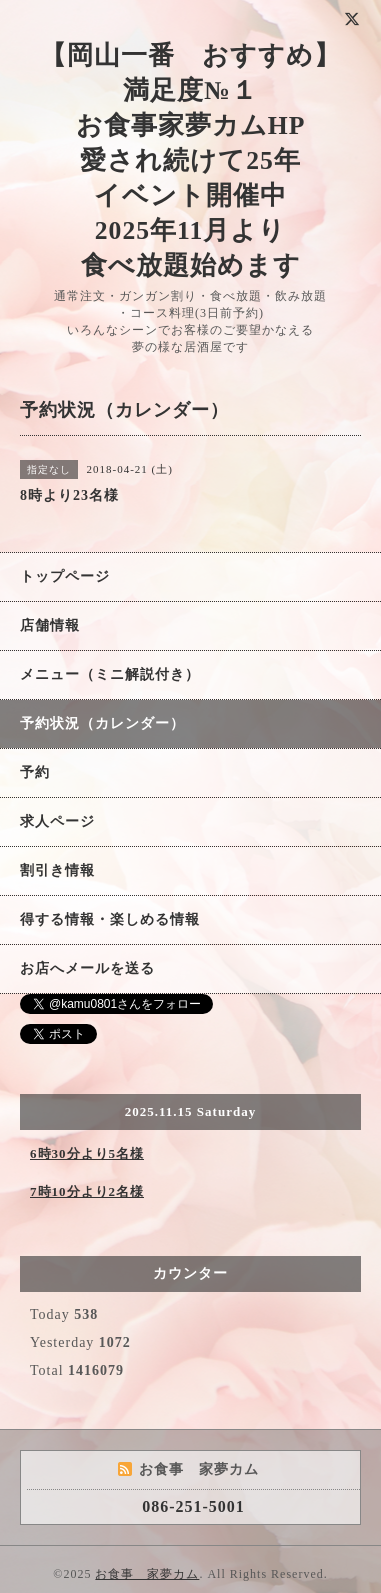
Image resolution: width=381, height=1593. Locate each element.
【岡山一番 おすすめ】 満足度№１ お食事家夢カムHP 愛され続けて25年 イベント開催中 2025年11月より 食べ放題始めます (190, 160)
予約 (35, 772)
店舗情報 (50, 625)
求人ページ (57, 821)
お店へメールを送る (87, 968)
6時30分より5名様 (87, 1153)
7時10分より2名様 (87, 1191)
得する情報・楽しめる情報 (110, 919)
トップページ (65, 576)
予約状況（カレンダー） (102, 723)
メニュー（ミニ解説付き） (110, 674)
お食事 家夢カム (147, 1574)
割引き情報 (57, 870)
